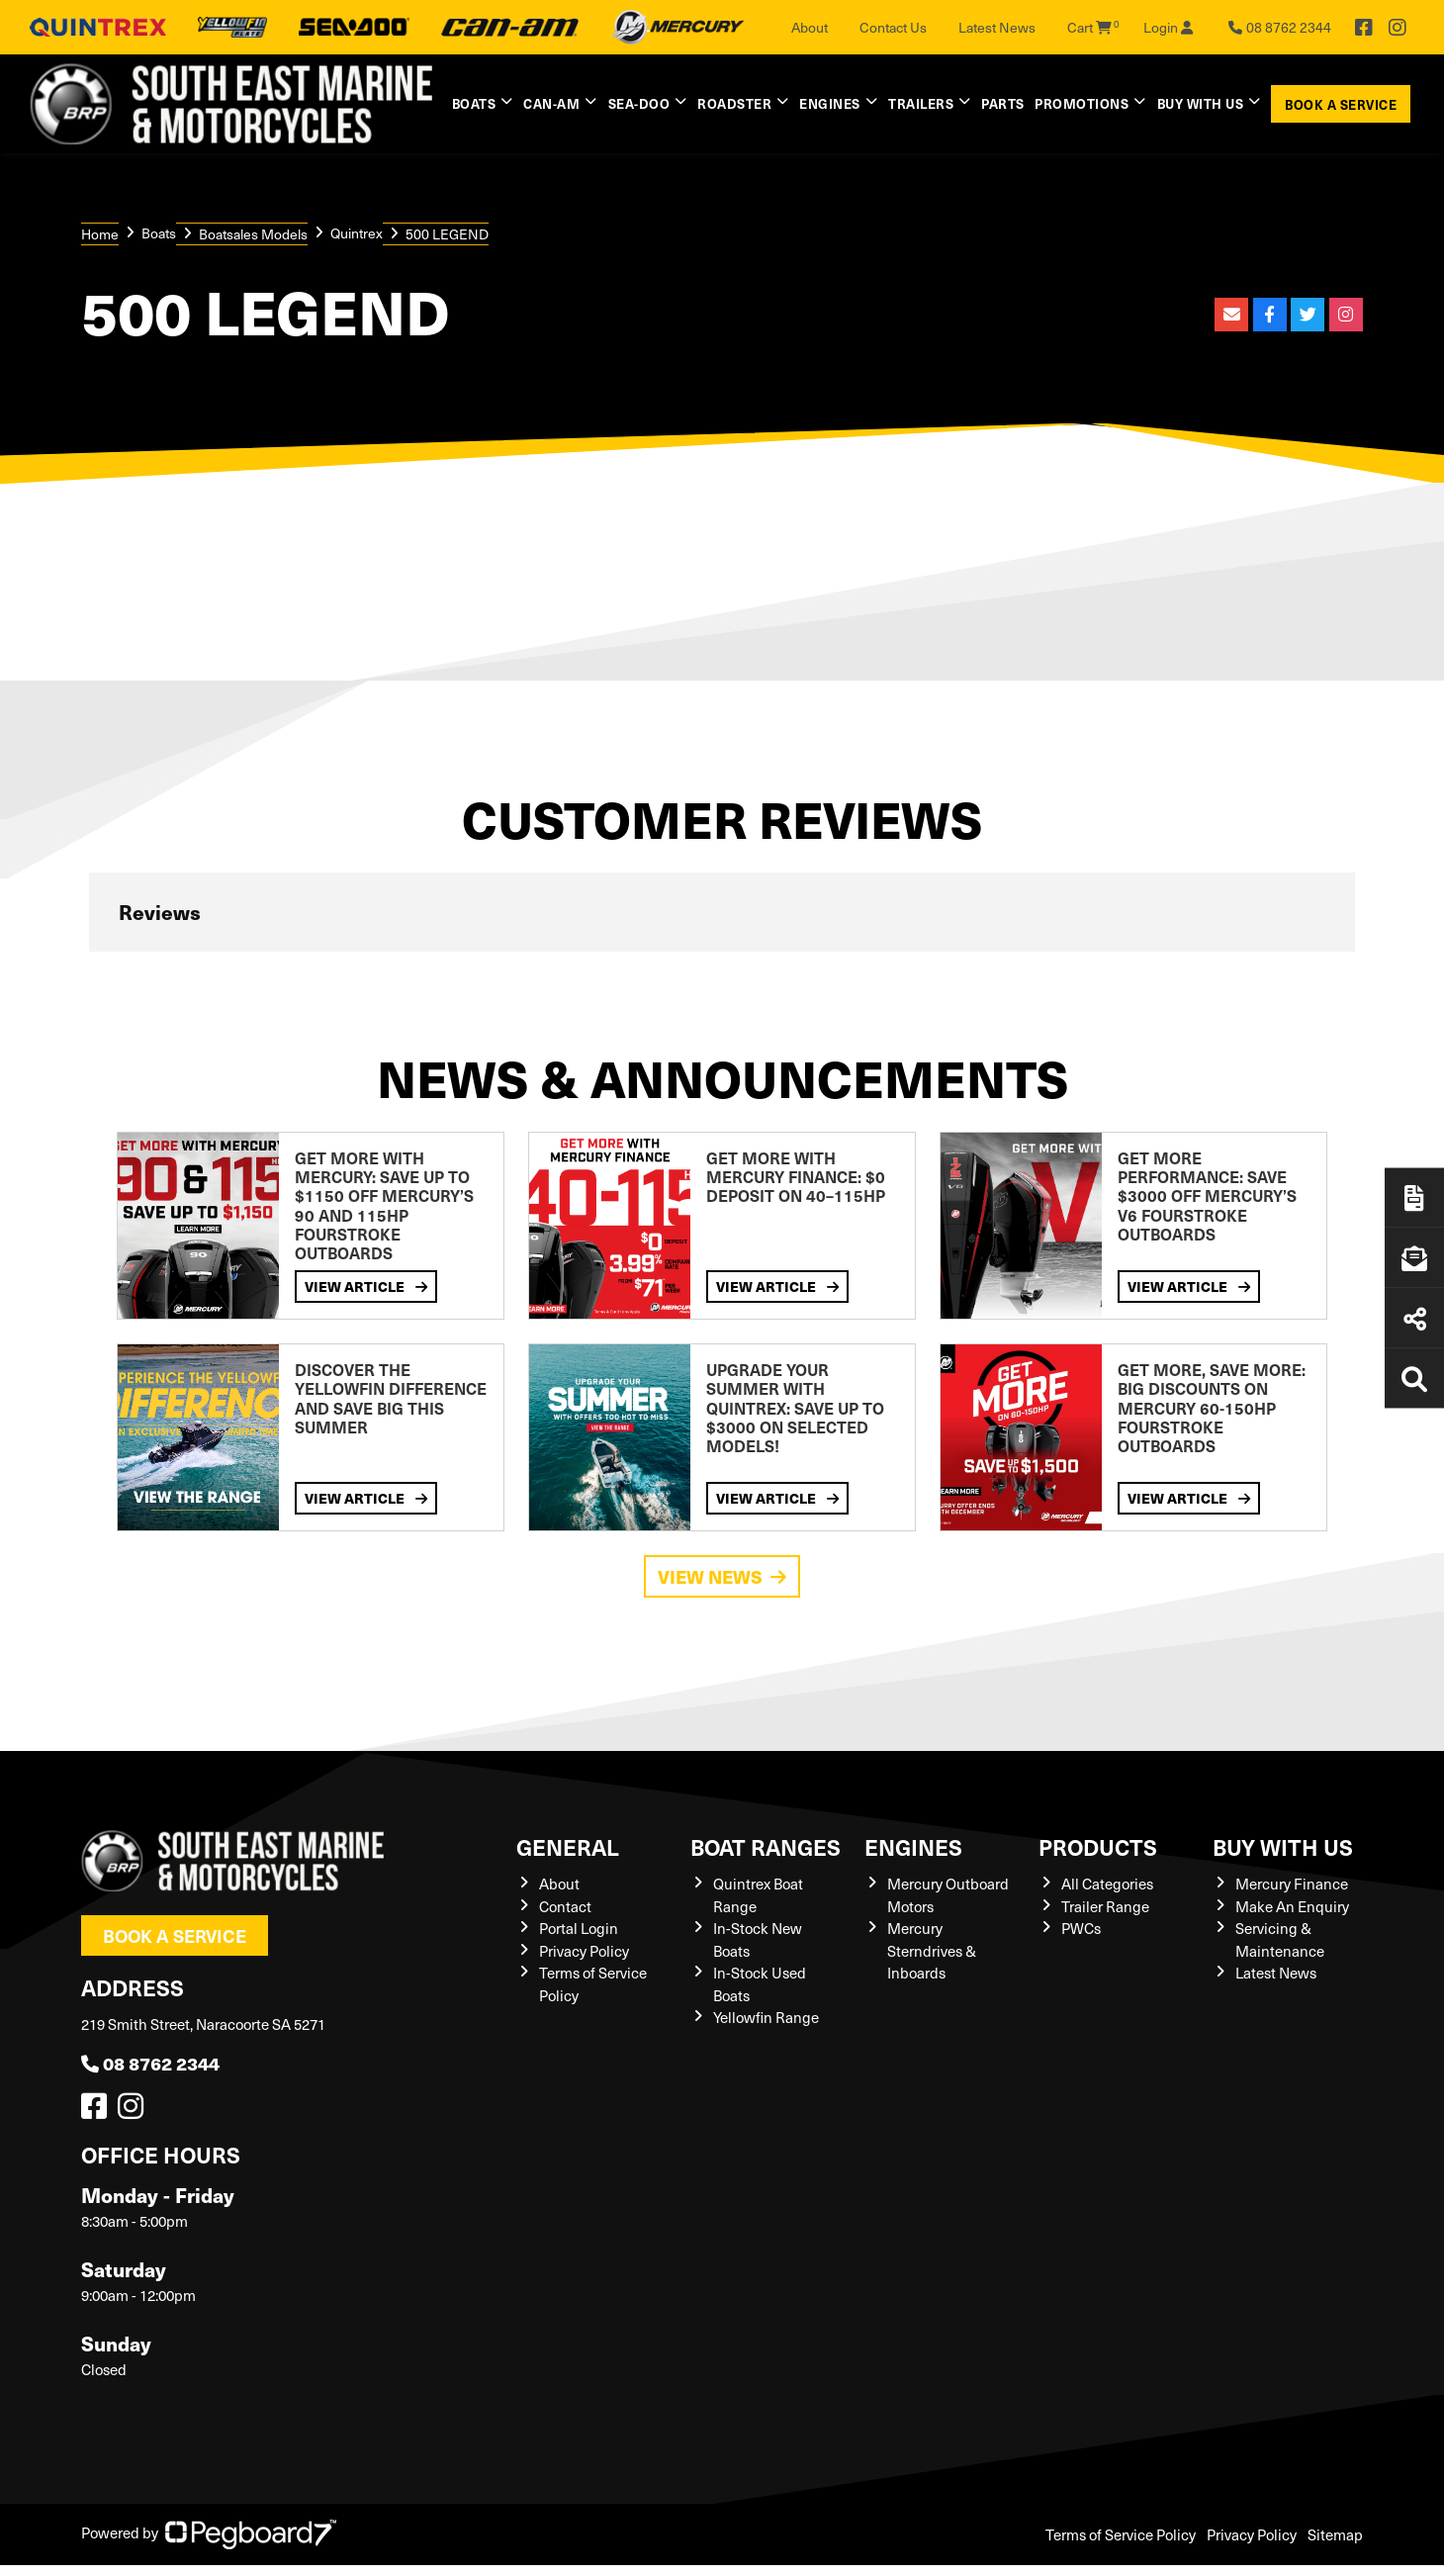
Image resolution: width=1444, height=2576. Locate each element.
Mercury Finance (1291, 1883)
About (809, 27)
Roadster (734, 103)
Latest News (997, 27)
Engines (829, 103)
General (567, 1846)
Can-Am (551, 103)
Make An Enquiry (1292, 1906)
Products (1097, 1846)
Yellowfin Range (766, 2017)
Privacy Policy (584, 1951)
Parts (1003, 103)
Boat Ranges (765, 1846)
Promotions (1081, 103)
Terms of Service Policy (1120, 2534)
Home (100, 234)
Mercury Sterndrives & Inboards (931, 1950)
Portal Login (578, 1928)
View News (722, 1576)
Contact (565, 1906)
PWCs (1081, 1928)
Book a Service (1341, 104)
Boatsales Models (253, 234)
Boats (474, 103)
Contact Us (893, 27)
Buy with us (1200, 103)
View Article (366, 1286)
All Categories (1107, 1883)
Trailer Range (1105, 1906)
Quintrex (356, 233)
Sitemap (1335, 2534)
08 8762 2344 (150, 2063)
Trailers (920, 103)
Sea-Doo (639, 103)
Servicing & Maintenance (1279, 1939)
